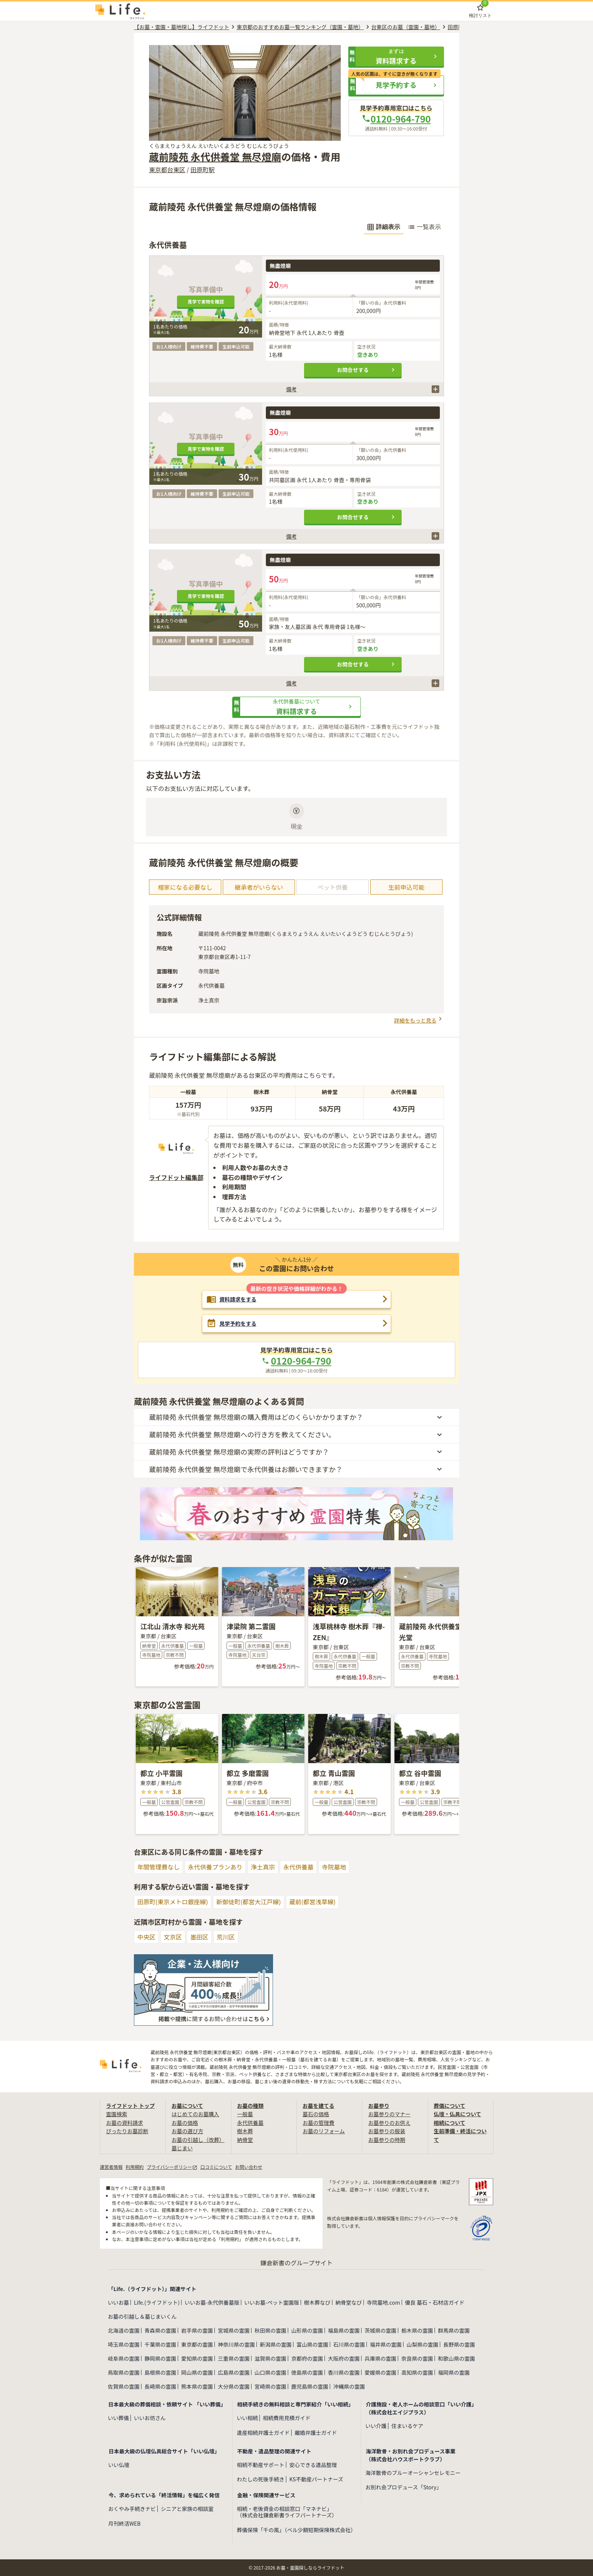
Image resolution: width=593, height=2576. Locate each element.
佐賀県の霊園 (124, 2386)
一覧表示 (424, 227)
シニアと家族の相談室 (187, 2509)
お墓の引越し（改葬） (197, 2139)
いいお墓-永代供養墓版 (212, 2302)
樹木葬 (245, 2131)
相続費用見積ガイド (286, 2418)
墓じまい (181, 2148)
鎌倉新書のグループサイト (296, 2262)
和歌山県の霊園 (456, 2358)
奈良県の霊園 (417, 2358)
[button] (396, 56)
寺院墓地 (334, 1866)
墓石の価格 (316, 2114)
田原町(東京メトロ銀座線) (172, 1901)
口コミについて (216, 2167)
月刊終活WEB (124, 2523)
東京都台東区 (167, 169)
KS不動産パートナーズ (316, 2479)
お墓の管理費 (318, 2122)
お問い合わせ (248, 2167)
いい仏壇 (118, 2465)
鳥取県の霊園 (124, 2372)
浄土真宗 (263, 1866)
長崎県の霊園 (160, 2386)
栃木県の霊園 (417, 2330)
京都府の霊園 (307, 2358)
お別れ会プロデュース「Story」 (403, 2487)
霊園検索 (116, 2114)
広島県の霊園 (234, 2372)
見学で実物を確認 (206, 301)
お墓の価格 (184, 2122)
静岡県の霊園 (160, 2358)
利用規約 (135, 2167)
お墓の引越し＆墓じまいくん (142, 2316)
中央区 (146, 1936)
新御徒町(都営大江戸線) (248, 1901)
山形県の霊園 (307, 2330)
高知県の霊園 (417, 2372)
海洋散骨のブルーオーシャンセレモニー (413, 2473)
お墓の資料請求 (124, 2122)
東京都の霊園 (197, 2344)
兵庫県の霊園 (380, 2358)
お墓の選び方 (187, 2131)
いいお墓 (118, 2302)
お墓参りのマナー (389, 2114)
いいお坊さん (150, 2418)
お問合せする (367, 370)
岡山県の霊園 (197, 2372)
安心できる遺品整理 (313, 2465)
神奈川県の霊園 (236, 2344)
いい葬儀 (118, 2418)
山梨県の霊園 (422, 2344)
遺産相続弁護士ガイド (263, 2433)
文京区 (173, 1936)
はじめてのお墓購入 (195, 2114)
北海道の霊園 (124, 2330)
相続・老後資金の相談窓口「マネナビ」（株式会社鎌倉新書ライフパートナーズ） (287, 2512)
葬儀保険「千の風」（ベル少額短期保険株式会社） (296, 2530)
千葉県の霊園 (160, 2344)
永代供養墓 (298, 1866)
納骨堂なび (348, 2302)
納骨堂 (245, 2139)
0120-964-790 (396, 118)
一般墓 (245, 2114)
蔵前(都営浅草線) (312, 1901)
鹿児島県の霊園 (309, 2386)
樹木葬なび (317, 2302)
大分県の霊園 (234, 2386)
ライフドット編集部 (176, 1177)
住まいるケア (407, 2426)
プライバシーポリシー (172, 2167)
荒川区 (226, 1936)
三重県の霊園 (234, 2358)
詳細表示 (383, 227)
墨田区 (199, 1936)
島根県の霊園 (160, 2372)
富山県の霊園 (312, 2344)
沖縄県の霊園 (349, 2386)
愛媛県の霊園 (380, 2372)
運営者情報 (111, 2167)
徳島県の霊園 (307, 2372)
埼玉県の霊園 (124, 2344)
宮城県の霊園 (234, 2330)
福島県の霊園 (344, 2330)
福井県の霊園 (386, 2344)
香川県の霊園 (344, 2372)
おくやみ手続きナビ (132, 2509)
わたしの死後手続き (260, 2479)
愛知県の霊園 (197, 2358)
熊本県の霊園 (197, 2386)
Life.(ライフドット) (157, 2302)
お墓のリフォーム (324, 2131)
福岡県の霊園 (454, 2372)
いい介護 (376, 2426)
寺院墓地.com (383, 2302)
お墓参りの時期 (386, 2139)
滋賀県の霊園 (270, 2358)
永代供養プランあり (215, 1866)
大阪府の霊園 (344, 2358)
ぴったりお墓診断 (127, 2131)
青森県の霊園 (160, 2330)
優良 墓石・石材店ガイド (434, 2302)
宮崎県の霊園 (270, 2386)
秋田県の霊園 (270, 2330)
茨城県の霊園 (380, 2330)
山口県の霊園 (270, 2372)
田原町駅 (202, 169)
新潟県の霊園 (276, 2344)
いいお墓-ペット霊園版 (271, 2302)
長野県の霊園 (459, 2344)
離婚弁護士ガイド (316, 2433)
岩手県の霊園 (197, 2330)
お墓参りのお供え (389, 2122)
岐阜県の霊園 (124, 2358)
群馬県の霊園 (454, 2330)
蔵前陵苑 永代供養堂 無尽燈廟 (215, 156)
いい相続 (247, 2418)
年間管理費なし (158, 1866)
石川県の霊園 (349, 2344)
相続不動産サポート (260, 2465)
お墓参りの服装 (386, 2131)
